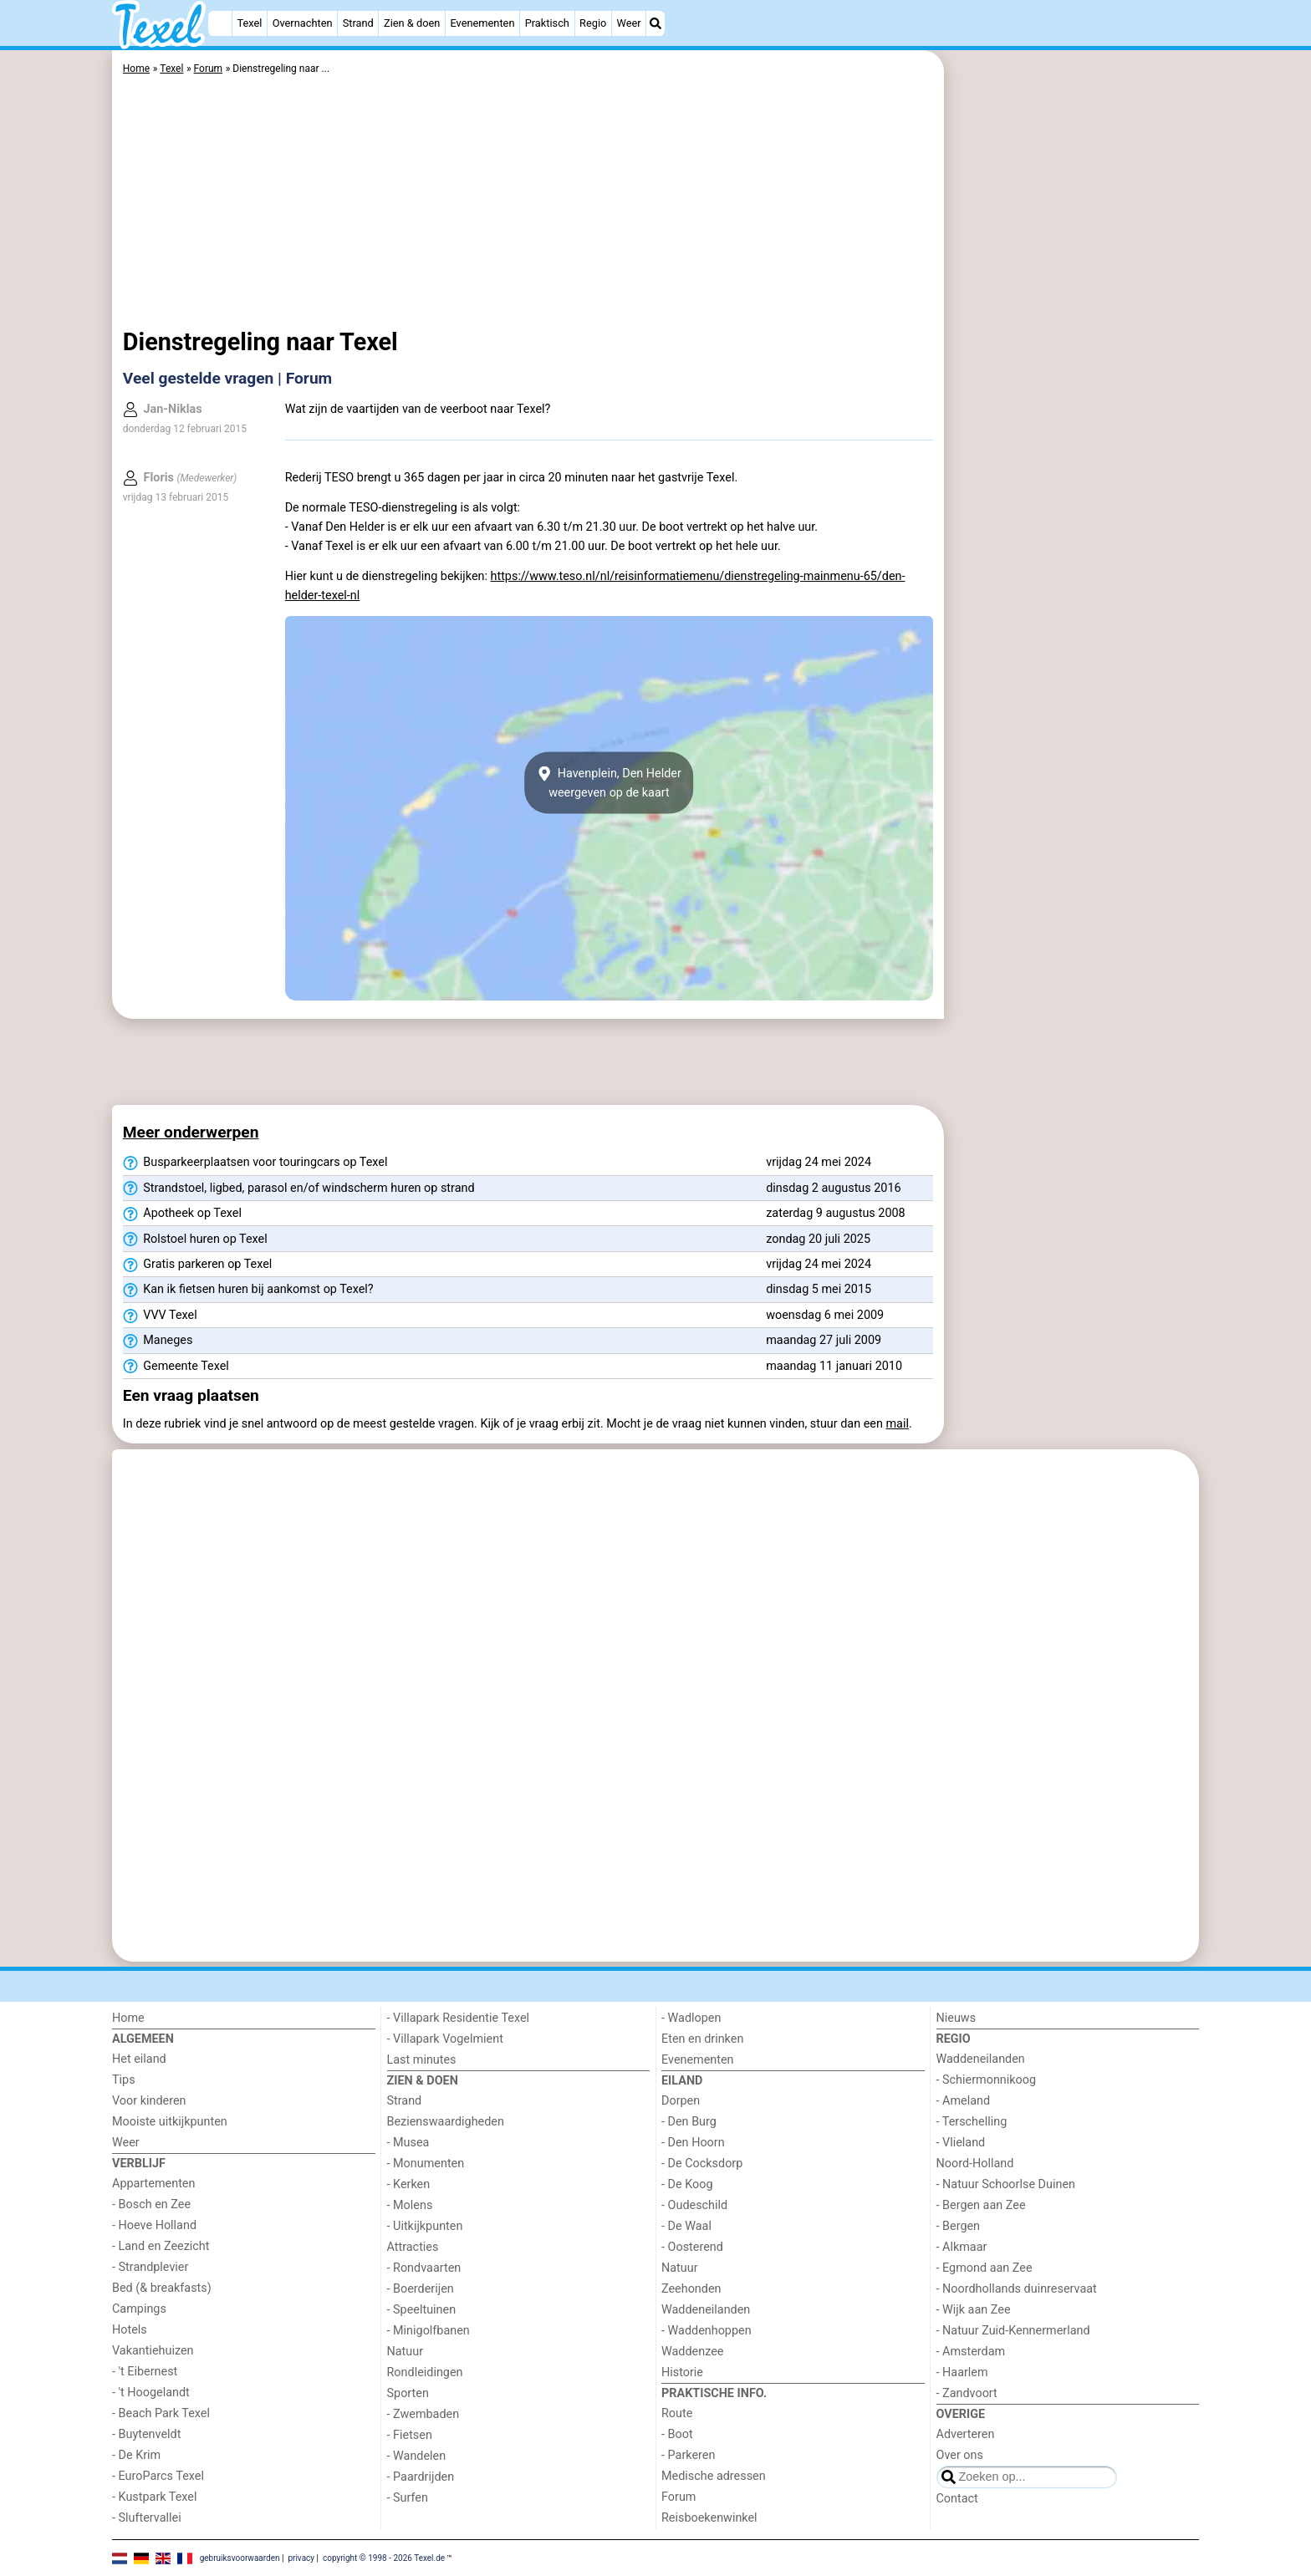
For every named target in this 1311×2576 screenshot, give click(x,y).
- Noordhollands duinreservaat (1016, 2289)
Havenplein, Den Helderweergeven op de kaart (609, 783)
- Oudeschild (694, 2205)
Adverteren (965, 2434)
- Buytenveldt (146, 2434)
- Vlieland (961, 2143)
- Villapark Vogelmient (445, 2039)
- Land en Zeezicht (160, 2246)
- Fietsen (409, 2435)
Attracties (413, 2247)
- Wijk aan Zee (973, 2310)
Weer (629, 23)
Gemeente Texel (176, 1366)
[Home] (220, 23)
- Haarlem (962, 2372)
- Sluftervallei (146, 2518)
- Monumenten (426, 2163)
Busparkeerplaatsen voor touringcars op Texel (255, 1162)
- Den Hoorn (693, 2143)
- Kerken (409, 2184)
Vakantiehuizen (153, 2351)
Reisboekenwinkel (709, 2518)
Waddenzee (692, 2351)
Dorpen (680, 2101)
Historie (682, 2372)
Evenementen (482, 23)
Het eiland (139, 2059)
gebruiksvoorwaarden (240, 2557)
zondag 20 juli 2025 (818, 1239)
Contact (957, 2499)
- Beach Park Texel (161, 2413)
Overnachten (303, 23)
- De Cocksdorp (701, 2163)
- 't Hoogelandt (151, 2392)
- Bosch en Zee (151, 2204)
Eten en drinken (702, 2039)
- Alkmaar (961, 2247)
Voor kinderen (149, 2101)
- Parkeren (688, 2455)
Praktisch (547, 23)
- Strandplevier (150, 2267)
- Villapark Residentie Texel (458, 2018)
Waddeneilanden (705, 2310)
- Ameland (963, 2101)
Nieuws (956, 2018)
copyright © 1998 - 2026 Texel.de (384, 2557)
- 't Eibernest (144, 2372)
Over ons (959, 2455)
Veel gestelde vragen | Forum (227, 378)
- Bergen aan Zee (981, 2205)
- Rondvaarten (424, 2268)
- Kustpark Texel (154, 2497)
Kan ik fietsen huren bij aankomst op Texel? (248, 1289)
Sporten (408, 2393)
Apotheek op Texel (182, 1213)
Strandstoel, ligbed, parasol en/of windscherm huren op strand (299, 1188)
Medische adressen (713, 2476)
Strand (358, 23)
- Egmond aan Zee (984, 2268)
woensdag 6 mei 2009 (825, 1315)
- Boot (677, 2434)
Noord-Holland (975, 2163)
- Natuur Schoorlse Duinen (1005, 2184)
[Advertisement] (1073, 434)
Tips (123, 2080)
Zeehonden (691, 2289)
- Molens (410, 2205)
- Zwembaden (423, 2414)
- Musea (408, 2143)
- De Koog (687, 2184)
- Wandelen (416, 2456)
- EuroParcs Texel (158, 2476)
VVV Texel (160, 1315)
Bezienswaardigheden (445, 2122)
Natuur (405, 2351)
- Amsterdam (971, 2351)
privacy (301, 2557)
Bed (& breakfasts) (162, 2288)
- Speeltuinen (422, 2310)
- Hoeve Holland (154, 2225)
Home (128, 2018)
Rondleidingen (425, 2372)
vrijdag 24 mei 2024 (818, 1162)
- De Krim (136, 2455)
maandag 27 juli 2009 (823, 1340)
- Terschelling (971, 2122)
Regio (592, 23)
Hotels (129, 2330)
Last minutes (422, 2060)
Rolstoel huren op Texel (195, 1239)
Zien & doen (412, 23)
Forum (678, 2497)
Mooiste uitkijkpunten (169, 2122)
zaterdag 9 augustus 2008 (835, 1213)
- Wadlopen (691, 2018)
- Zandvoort (966, 2393)
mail (897, 1424)
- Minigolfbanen (428, 2331)
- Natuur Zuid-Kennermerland (1013, 2331)
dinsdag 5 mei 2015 (818, 1289)
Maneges (158, 1340)
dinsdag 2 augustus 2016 (833, 1188)
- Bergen (958, 2226)
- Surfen (407, 2498)
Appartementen (153, 2183)
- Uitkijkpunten (425, 2226)
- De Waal (686, 2226)
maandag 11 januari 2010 (834, 1366)
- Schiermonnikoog (986, 2080)
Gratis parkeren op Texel (198, 1264)
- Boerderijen (420, 2289)
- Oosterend (692, 2247)
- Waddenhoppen (706, 2331)
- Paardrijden (421, 2477)
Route (676, 2413)
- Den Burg (689, 2122)
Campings (139, 2309)
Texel (250, 23)
